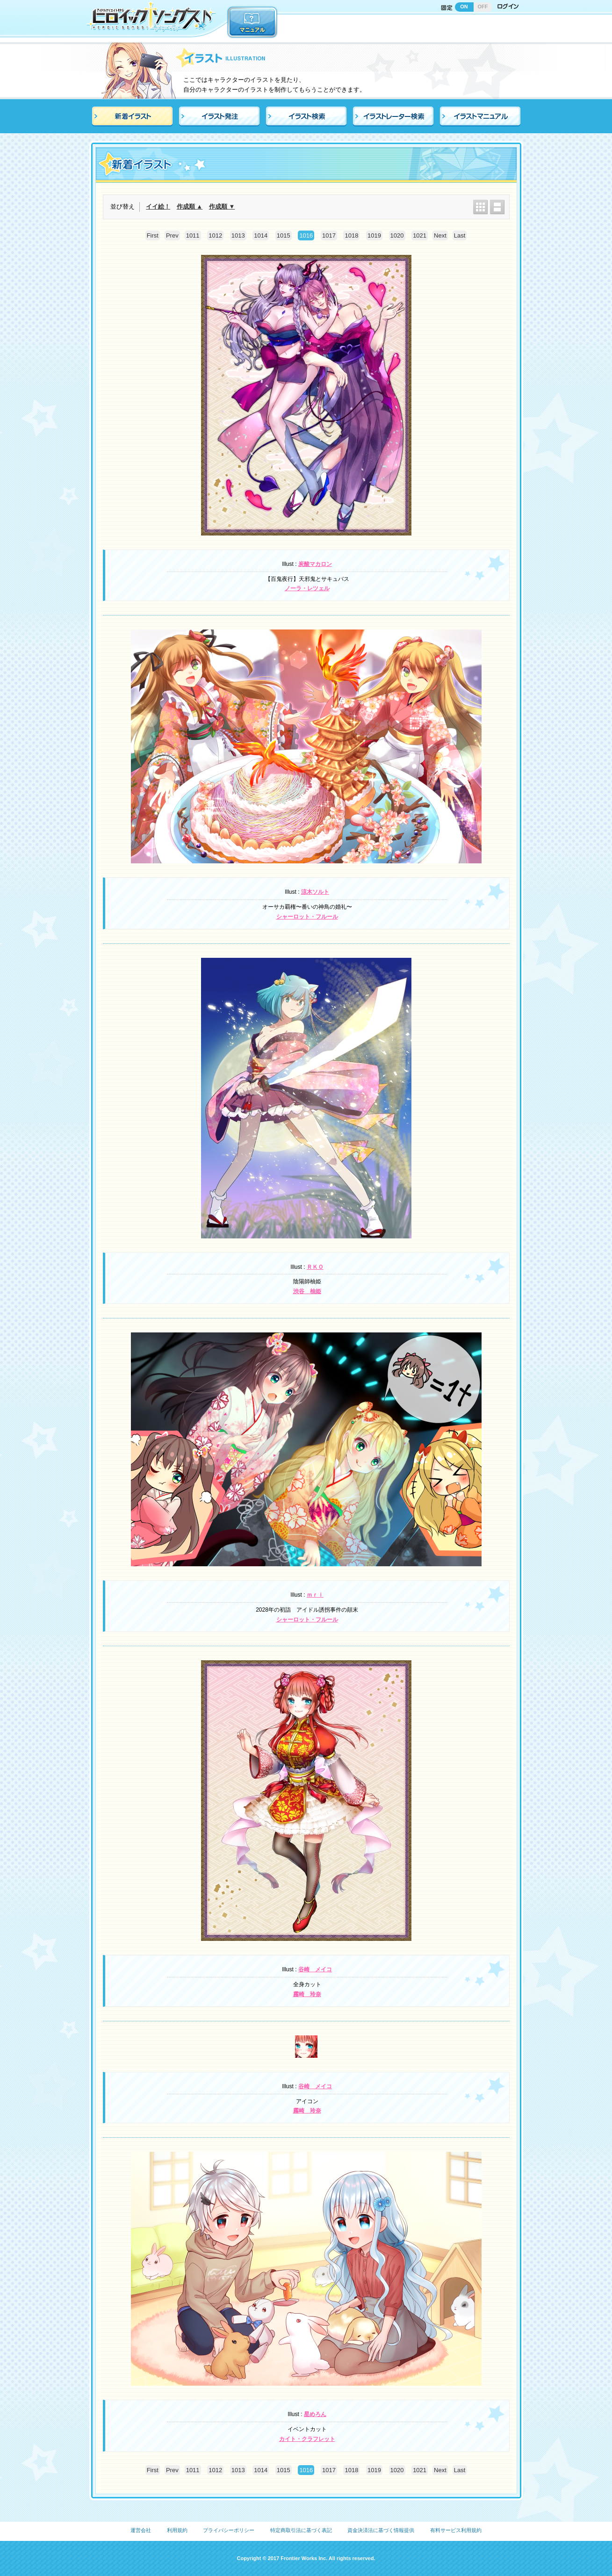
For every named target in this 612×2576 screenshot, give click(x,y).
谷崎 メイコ (315, 1969)
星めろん (315, 2414)
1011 (193, 235)
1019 (374, 235)
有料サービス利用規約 (456, 2530)
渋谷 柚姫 (307, 1291)
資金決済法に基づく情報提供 (380, 2530)
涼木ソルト (315, 892)
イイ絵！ (158, 206)
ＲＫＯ (315, 1267)
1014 (260, 235)
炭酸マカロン (315, 564)
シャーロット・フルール (307, 916)
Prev (172, 235)
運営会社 (140, 2530)
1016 (306, 235)
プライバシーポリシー (228, 2530)
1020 (397, 235)
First (152, 235)
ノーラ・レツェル (307, 588)
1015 (283, 235)
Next (440, 235)
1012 (215, 235)
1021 (419, 235)
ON (464, 6)
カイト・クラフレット (307, 2439)
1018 (351, 235)
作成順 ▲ (189, 206)
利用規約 (177, 2530)
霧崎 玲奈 (307, 1994)
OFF (483, 6)
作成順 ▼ (222, 206)
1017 (329, 235)
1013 (238, 235)
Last (460, 235)
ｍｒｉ (315, 1595)
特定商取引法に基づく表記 (301, 2530)
